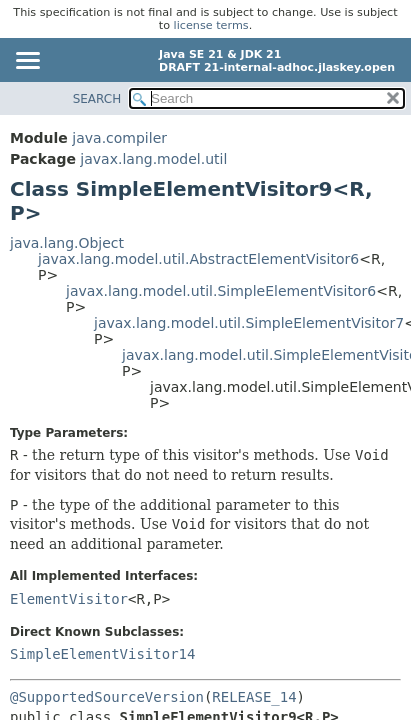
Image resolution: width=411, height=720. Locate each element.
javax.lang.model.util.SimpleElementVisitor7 (249, 323)
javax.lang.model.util (153, 159)
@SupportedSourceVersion (107, 697)
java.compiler (119, 138)
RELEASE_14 (254, 697)
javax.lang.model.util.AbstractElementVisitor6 (198, 259)
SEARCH (97, 99)
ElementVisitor (69, 599)
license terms (211, 25)
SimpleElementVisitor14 (102, 654)
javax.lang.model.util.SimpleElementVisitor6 (221, 291)
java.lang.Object (67, 243)
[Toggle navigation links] (27, 62)
